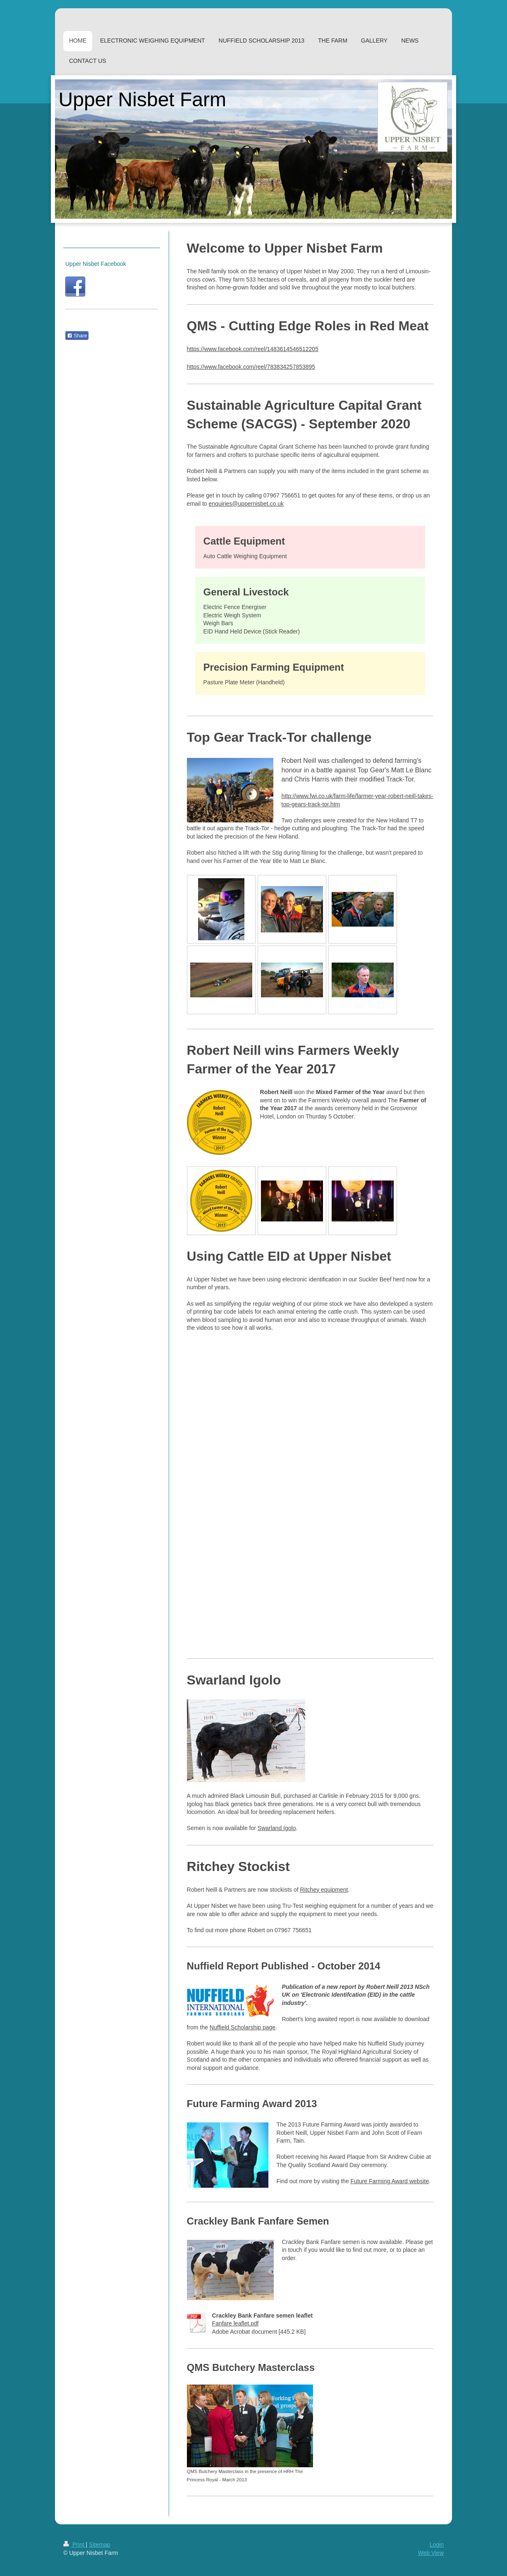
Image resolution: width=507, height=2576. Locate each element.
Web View (431, 2553)
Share (77, 336)
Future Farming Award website (390, 2181)
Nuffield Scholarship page (242, 2027)
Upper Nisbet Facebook (95, 263)
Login (437, 2544)
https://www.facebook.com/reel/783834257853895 (251, 366)
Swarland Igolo (277, 1828)
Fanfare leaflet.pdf (235, 2323)
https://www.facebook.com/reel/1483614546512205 (252, 349)
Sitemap (99, 2544)
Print (74, 2544)
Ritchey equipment (324, 1889)
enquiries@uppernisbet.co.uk (246, 503)
